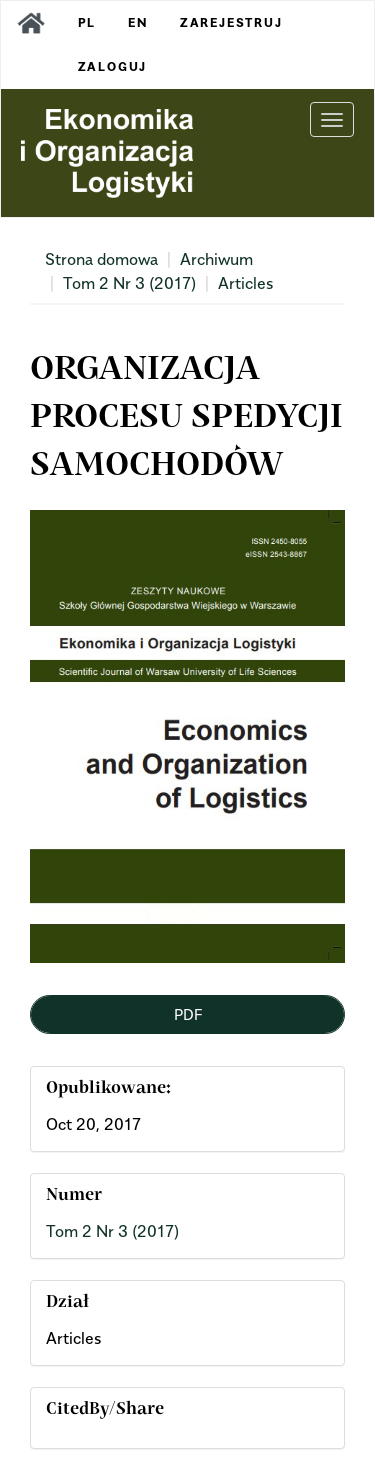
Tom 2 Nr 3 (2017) (129, 283)
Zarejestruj (231, 22)
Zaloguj (113, 66)
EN (138, 22)
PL (87, 22)
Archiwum (216, 259)
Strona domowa (101, 259)
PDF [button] (188, 1014)
